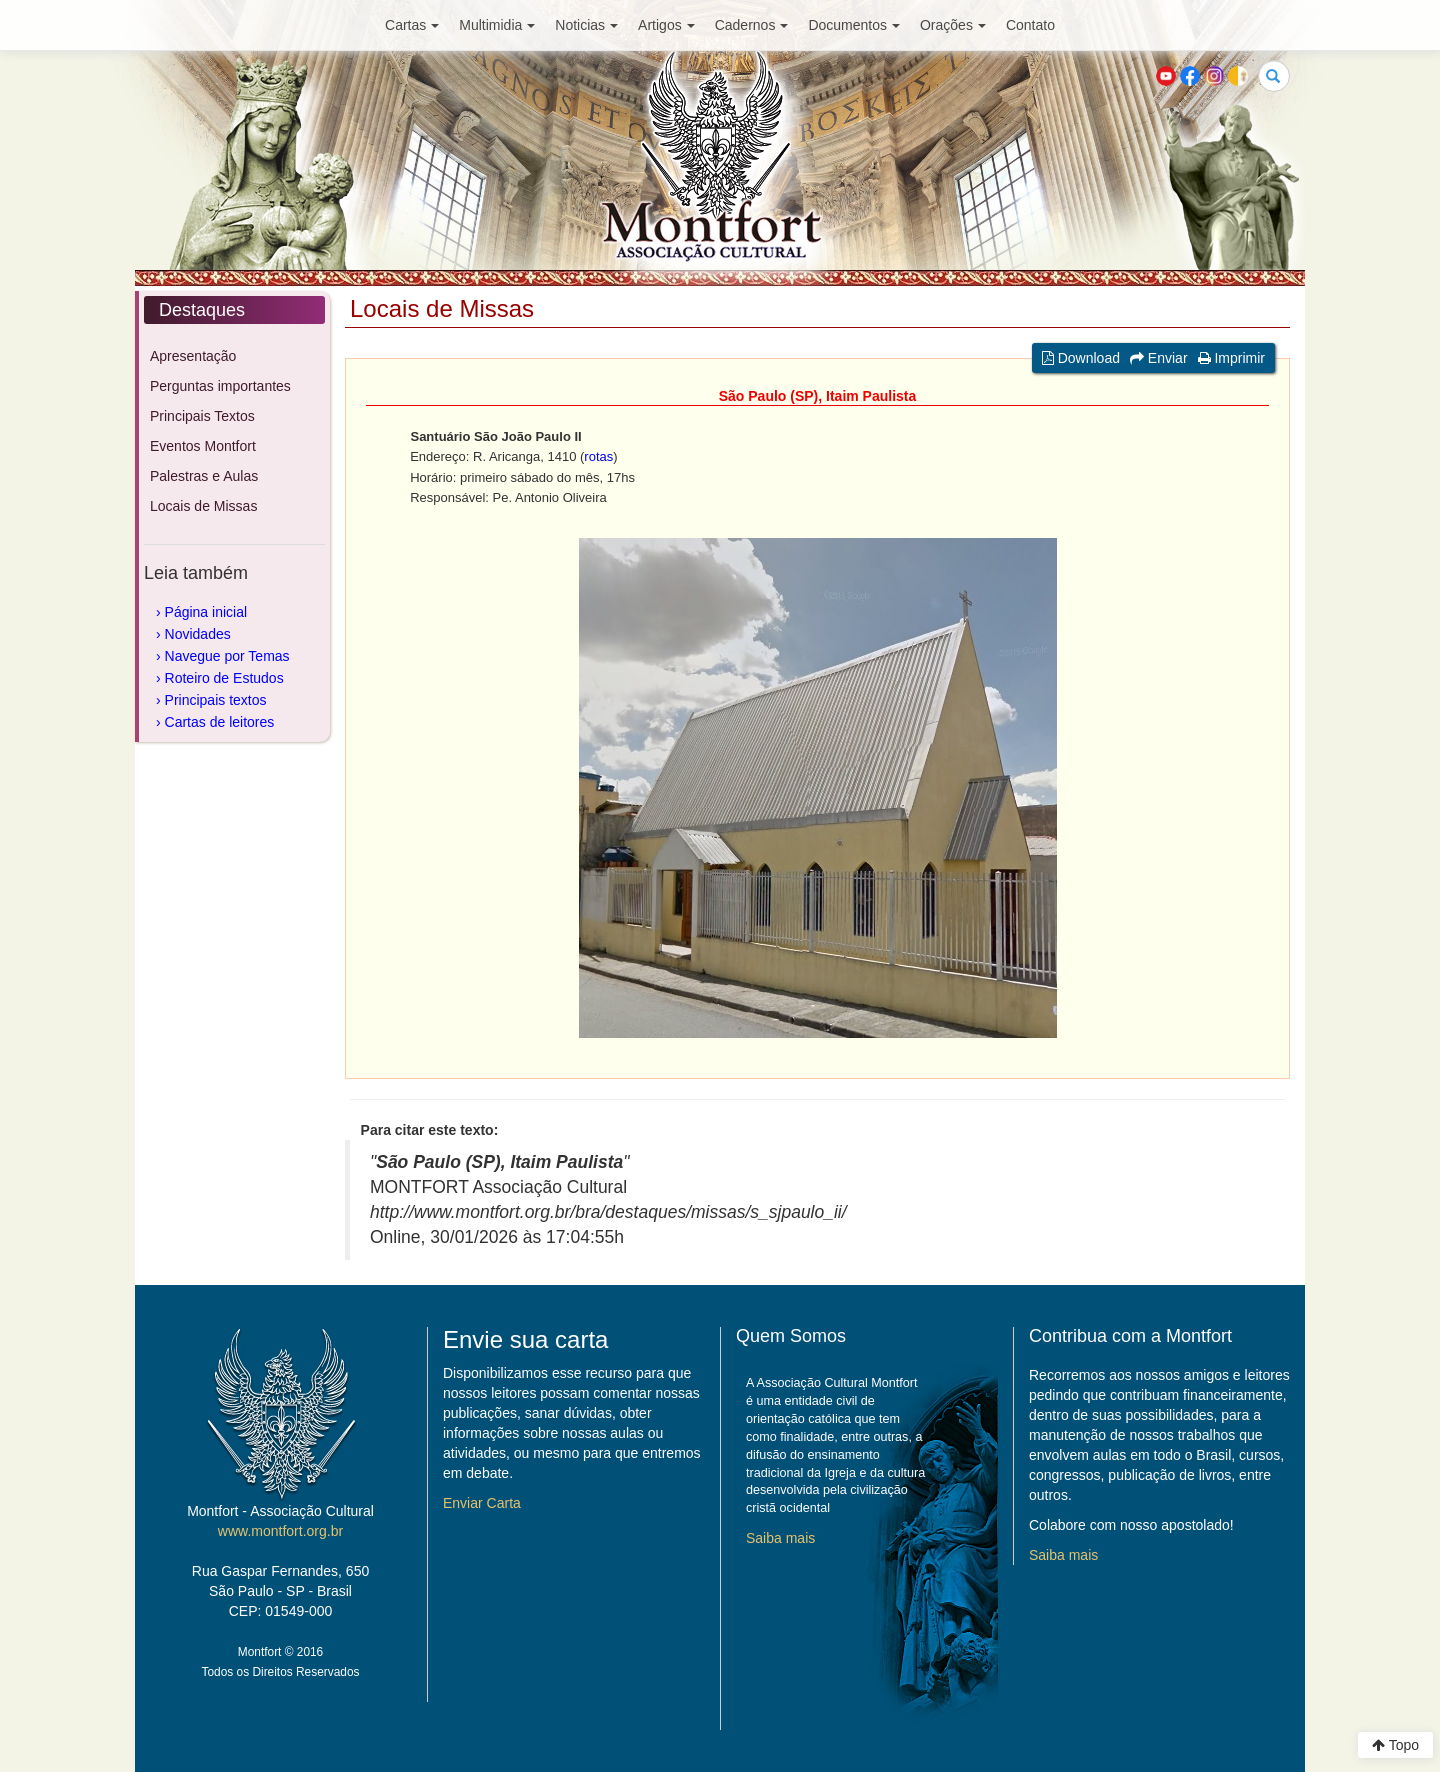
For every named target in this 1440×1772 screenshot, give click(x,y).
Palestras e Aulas (204, 476)
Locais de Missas (203, 506)
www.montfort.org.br (280, 1531)
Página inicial (206, 612)
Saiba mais (780, 1538)
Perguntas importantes (220, 386)
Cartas (412, 25)
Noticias (586, 25)
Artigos (666, 25)
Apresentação (193, 356)
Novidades (198, 634)
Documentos (854, 25)
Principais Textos (202, 416)
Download (1081, 358)
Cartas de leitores (220, 722)
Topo (1395, 1745)
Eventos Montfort (203, 446)
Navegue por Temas (227, 656)
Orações (953, 25)
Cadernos (752, 25)
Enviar (1159, 358)
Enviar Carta (482, 1503)
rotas (598, 456)
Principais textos (216, 700)
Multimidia (497, 25)
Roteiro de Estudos (224, 678)
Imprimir (1231, 358)
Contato (1030, 25)
